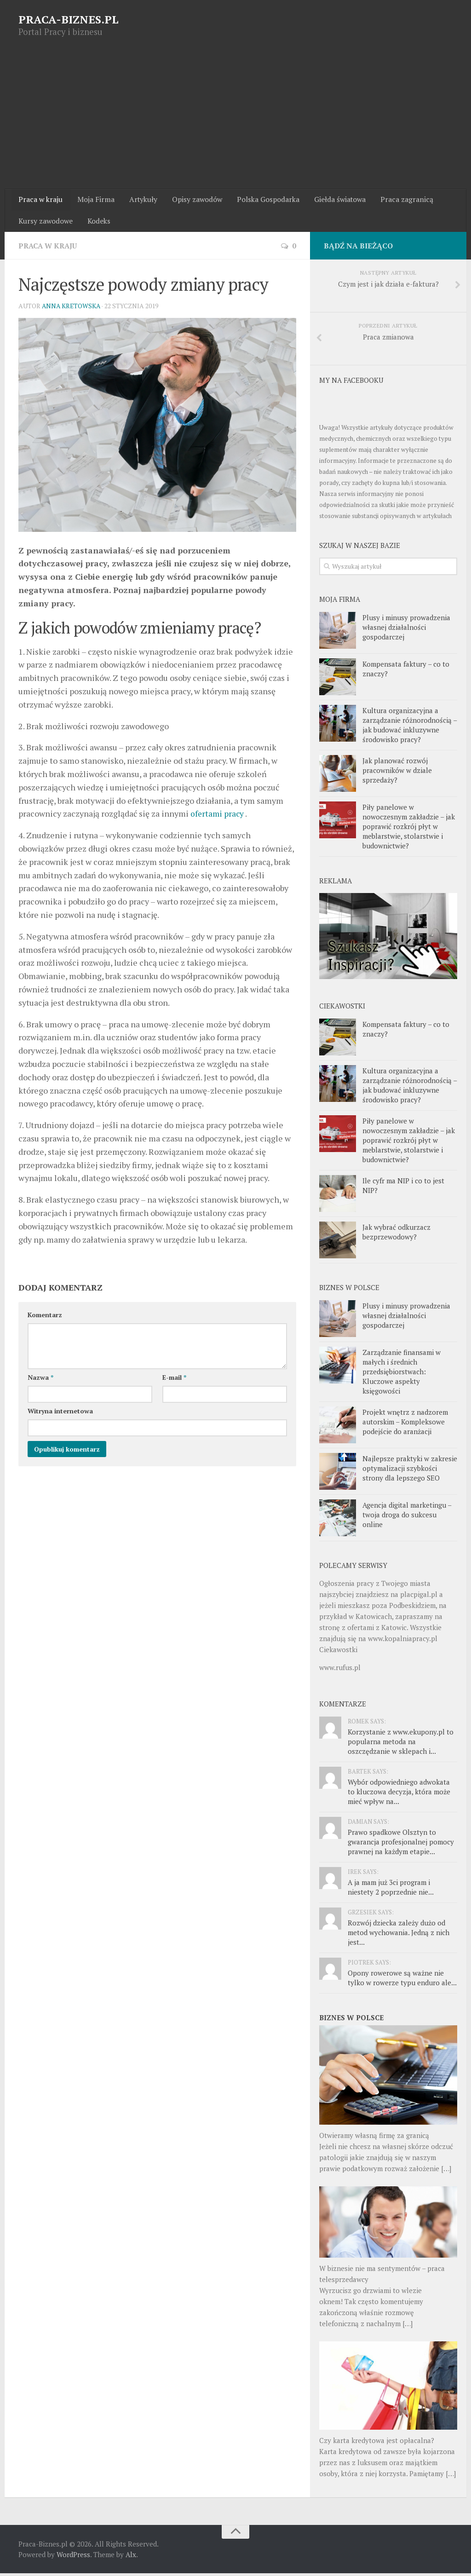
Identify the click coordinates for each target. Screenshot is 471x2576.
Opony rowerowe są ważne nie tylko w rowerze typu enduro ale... (402, 1980)
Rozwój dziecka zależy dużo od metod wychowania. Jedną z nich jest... (398, 1935)
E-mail (174, 1380)
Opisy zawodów (193, 200)
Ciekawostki (338, 1652)
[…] (446, 2171)
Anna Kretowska (72, 308)
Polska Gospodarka (263, 200)
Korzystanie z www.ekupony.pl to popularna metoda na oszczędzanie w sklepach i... (401, 1744)
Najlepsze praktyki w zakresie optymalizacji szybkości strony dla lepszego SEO (409, 1471)
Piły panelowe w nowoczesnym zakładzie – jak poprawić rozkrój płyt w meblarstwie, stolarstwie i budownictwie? (408, 829)
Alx (131, 2557)
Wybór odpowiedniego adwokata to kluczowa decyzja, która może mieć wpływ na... (399, 1794)
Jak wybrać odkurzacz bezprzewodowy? (396, 1234)
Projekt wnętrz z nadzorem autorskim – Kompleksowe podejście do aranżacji (405, 1424)
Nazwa (40, 1380)
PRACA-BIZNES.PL (68, 19)
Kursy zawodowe (46, 223)
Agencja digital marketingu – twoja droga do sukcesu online (406, 1517)
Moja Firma (94, 200)
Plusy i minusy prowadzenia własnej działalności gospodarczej (406, 629)
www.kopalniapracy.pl (402, 1641)
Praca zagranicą (400, 200)
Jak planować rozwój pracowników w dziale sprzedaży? (397, 772)
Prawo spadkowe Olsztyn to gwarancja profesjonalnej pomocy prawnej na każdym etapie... (401, 1844)
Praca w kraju (40, 200)
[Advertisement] (235, 120)
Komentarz (45, 1317)
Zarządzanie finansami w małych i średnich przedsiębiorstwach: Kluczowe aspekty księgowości (401, 1374)
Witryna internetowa (60, 1413)
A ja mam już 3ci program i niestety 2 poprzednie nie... (391, 1889)
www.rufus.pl (340, 1670)
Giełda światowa (334, 200)
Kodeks (98, 223)
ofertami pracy (217, 816)
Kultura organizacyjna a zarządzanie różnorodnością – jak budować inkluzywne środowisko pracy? (409, 727)
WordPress (73, 2557)
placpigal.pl (418, 1597)
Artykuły (140, 200)
